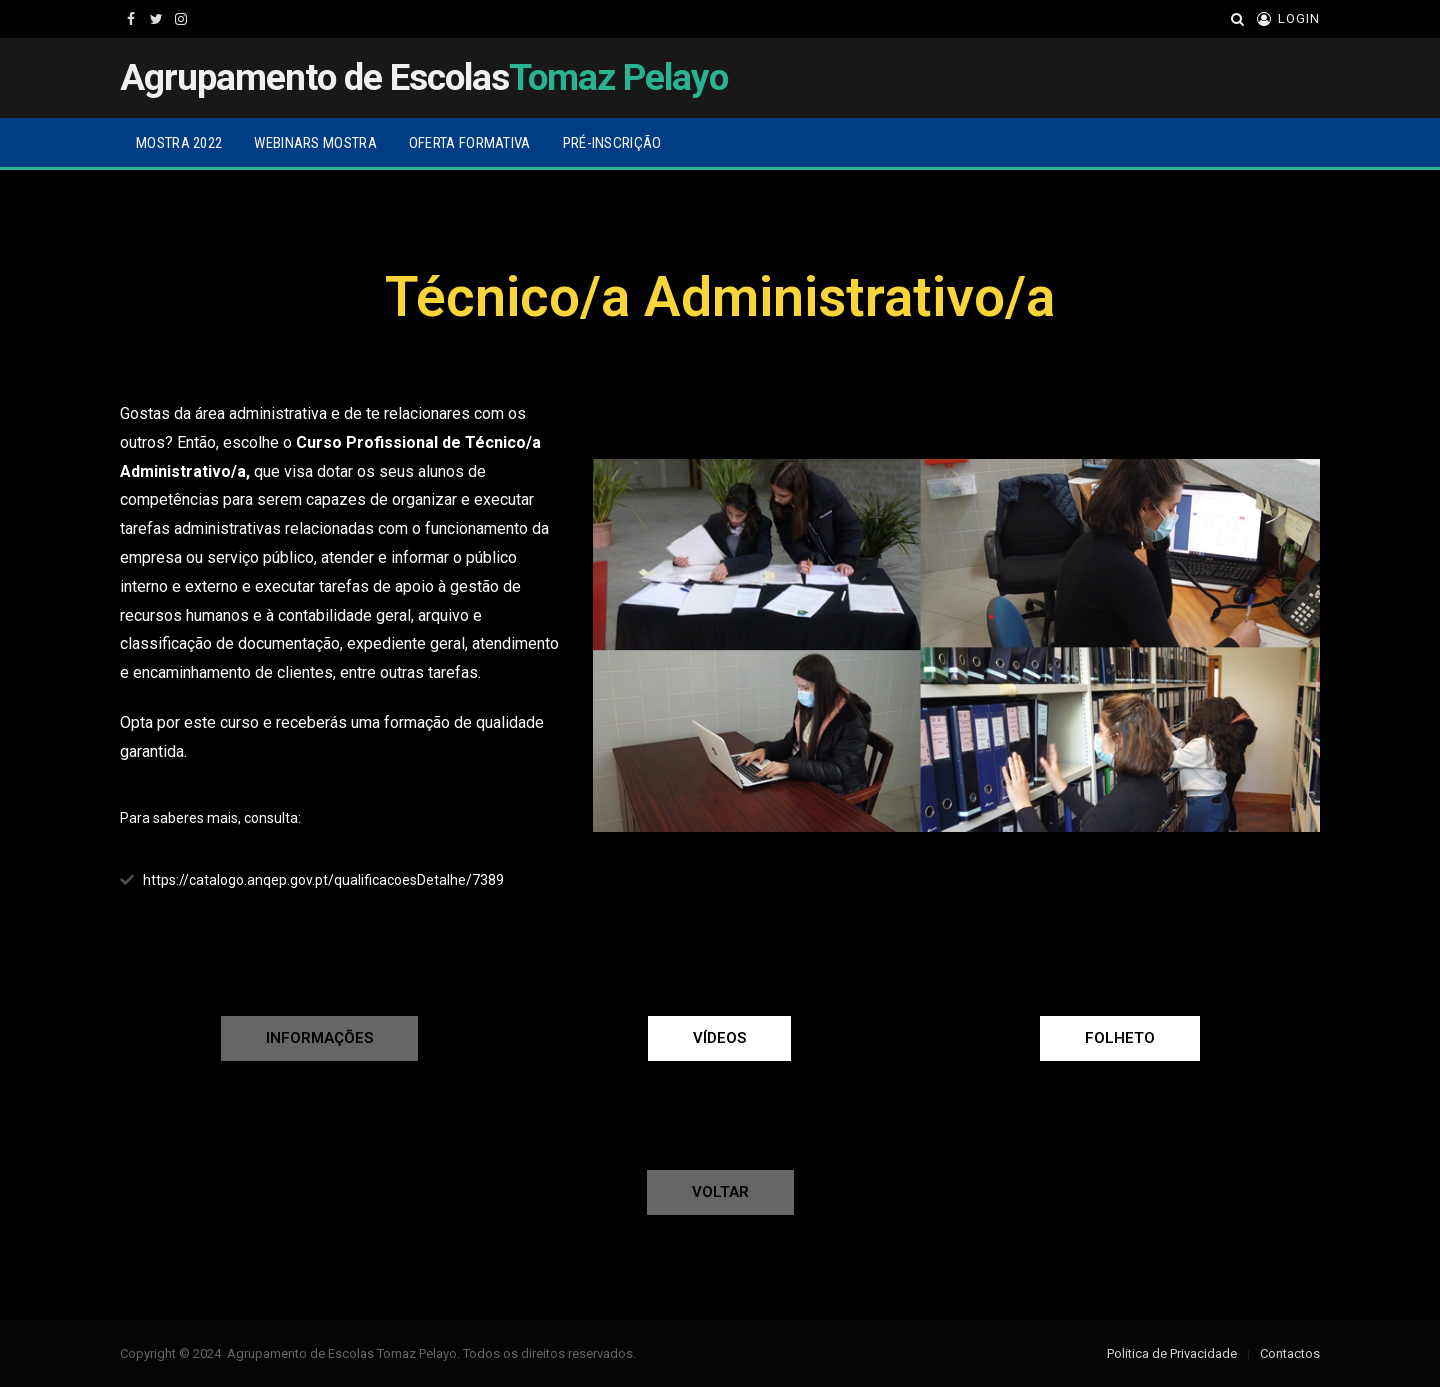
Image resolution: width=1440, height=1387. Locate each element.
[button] (319, 1038)
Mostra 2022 (179, 143)
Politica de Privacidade (1172, 1353)
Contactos (1290, 1353)
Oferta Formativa (470, 143)
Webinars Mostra (315, 143)
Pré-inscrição (612, 143)
